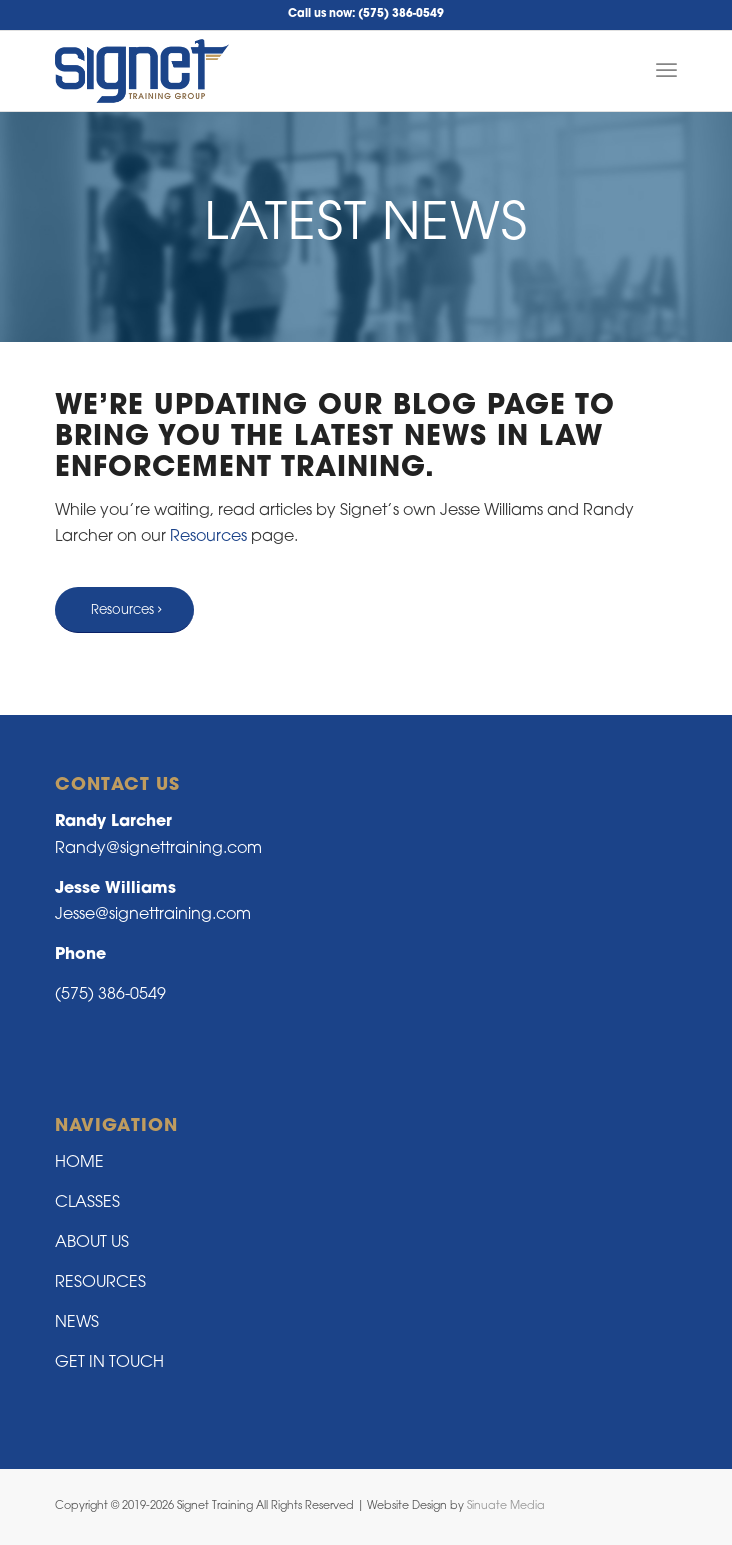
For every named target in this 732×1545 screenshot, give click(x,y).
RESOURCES (100, 1283)
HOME (79, 1163)
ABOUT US (92, 1243)
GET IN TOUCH (109, 1363)
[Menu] (666, 71)
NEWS (77, 1323)
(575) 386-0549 (401, 14)
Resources (208, 537)
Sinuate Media (506, 1506)
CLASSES (87, 1203)
